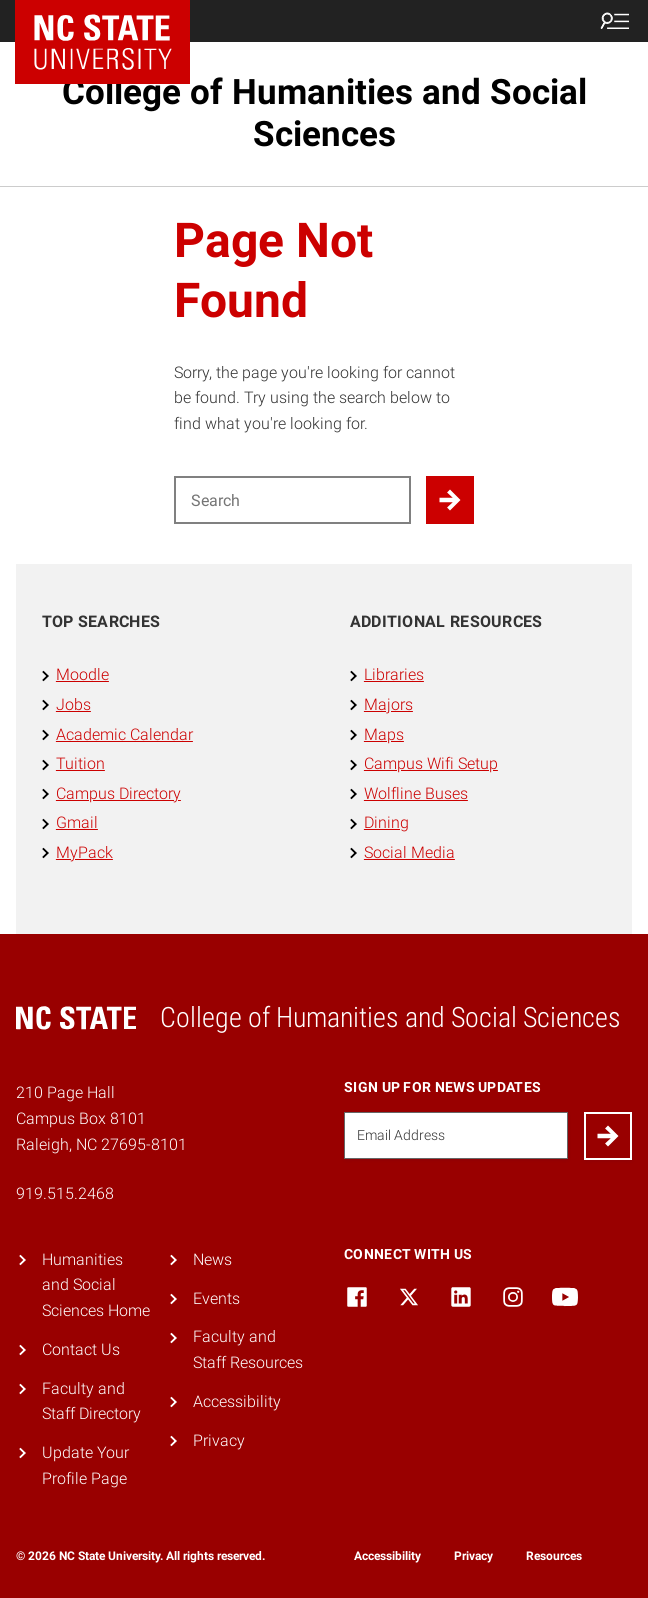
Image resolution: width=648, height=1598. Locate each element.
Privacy (219, 1440)
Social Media (409, 852)
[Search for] (292, 500)
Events (216, 1298)
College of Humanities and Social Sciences (324, 113)
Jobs (73, 704)
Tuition (80, 763)
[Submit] (608, 1136)
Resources (554, 1556)
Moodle (82, 674)
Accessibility (237, 1401)
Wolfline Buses (416, 793)
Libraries (394, 674)
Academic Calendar (124, 734)
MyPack (84, 852)
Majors (388, 704)
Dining (386, 822)
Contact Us (81, 1349)
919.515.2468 (65, 1193)
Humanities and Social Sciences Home (96, 1285)
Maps (384, 734)
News (212, 1259)
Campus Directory (118, 793)
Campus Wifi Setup (431, 763)
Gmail (77, 822)
